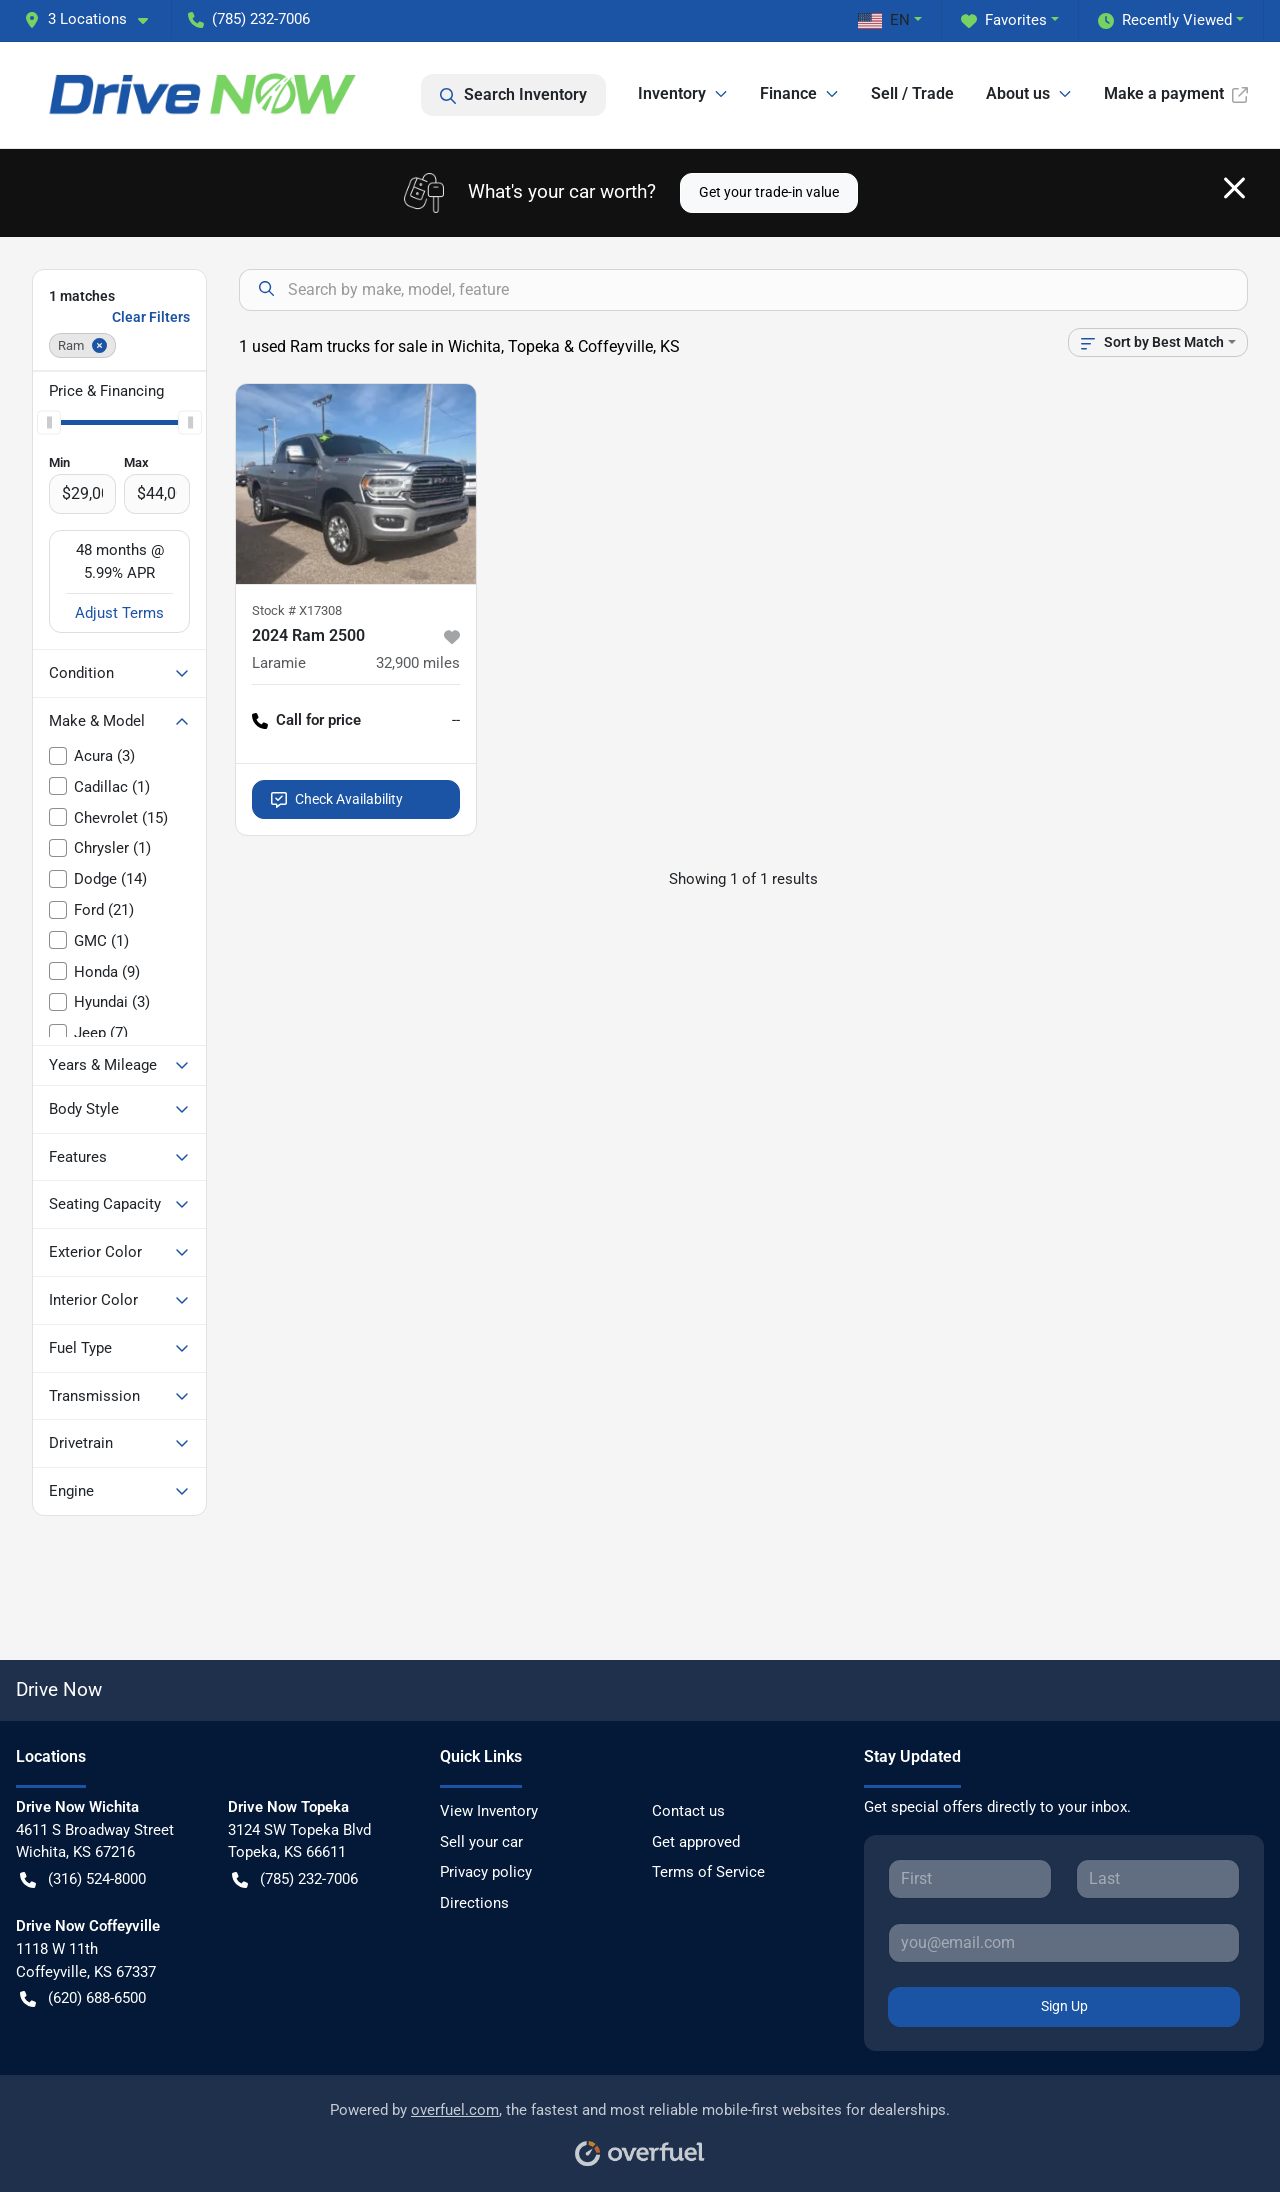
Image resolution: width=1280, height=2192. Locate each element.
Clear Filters (151, 317)
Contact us (688, 1811)
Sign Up (1064, 2006)
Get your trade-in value (769, 192)
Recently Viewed (1165, 20)
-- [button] (456, 720)
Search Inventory (513, 95)
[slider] (49, 423)
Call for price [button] (306, 720)
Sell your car (481, 1842)
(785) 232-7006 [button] (249, 19)
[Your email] (1064, 1943)
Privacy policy (486, 1872)
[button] (94, 19)
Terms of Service (708, 1872)
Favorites (1004, 20)
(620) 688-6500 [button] (83, 1998)
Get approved (696, 1842)
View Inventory (489, 1811)
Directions (474, 1903)
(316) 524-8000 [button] (83, 1879)
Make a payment (1176, 93)
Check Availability (337, 799)
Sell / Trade (912, 93)
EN (884, 20)
